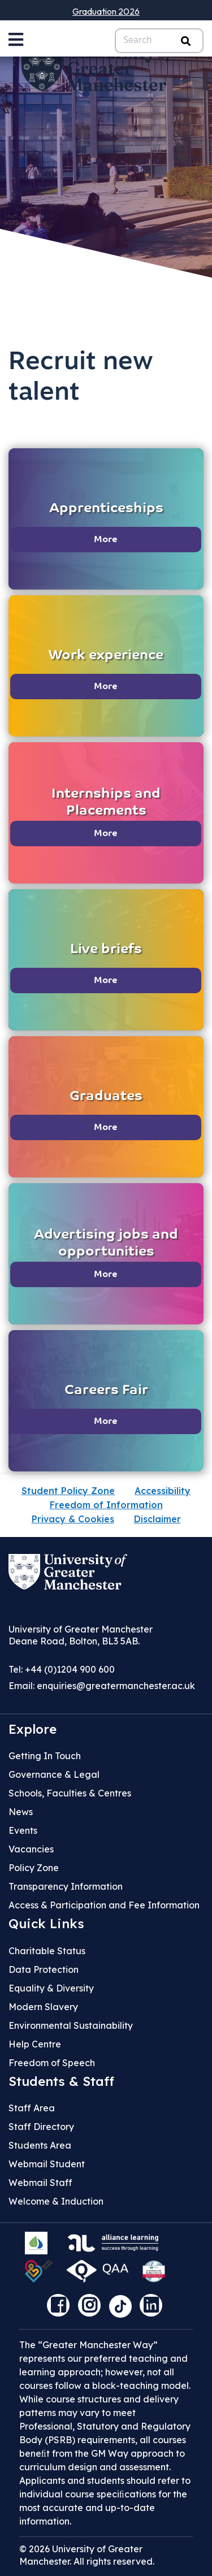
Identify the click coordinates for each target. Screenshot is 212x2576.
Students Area (39, 2145)
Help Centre (34, 2044)
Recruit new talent (80, 378)
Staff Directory (41, 2126)
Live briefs (106, 949)
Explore (32, 1729)
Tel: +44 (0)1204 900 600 (61, 1669)
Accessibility (163, 1490)
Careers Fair (106, 1390)
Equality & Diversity (51, 1988)
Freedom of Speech (51, 2062)
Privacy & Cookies (73, 1519)
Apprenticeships (106, 509)
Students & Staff (61, 2081)
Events (22, 1830)
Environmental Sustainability (70, 2025)
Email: (101, 1685)
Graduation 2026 (106, 11)
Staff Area (31, 2108)
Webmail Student (46, 2164)
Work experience (106, 656)
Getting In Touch (44, 1755)
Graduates (106, 1096)
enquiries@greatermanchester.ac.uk (116, 1685)
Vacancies (31, 1849)
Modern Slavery (43, 2006)
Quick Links (46, 1923)
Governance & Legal (53, 1774)
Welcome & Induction (55, 2201)
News (20, 1811)
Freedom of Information (106, 1504)
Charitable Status (46, 1950)
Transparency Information (65, 1886)
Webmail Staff (40, 2182)
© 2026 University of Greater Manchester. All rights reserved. (86, 2555)
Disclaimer (157, 1519)
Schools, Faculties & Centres (69, 1793)
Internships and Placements (106, 802)
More (106, 539)
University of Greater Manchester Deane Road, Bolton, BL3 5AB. (80, 1635)
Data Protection (43, 1969)
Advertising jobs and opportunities (106, 1243)
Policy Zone (33, 1867)
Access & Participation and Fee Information (104, 1905)
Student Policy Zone (68, 1490)
